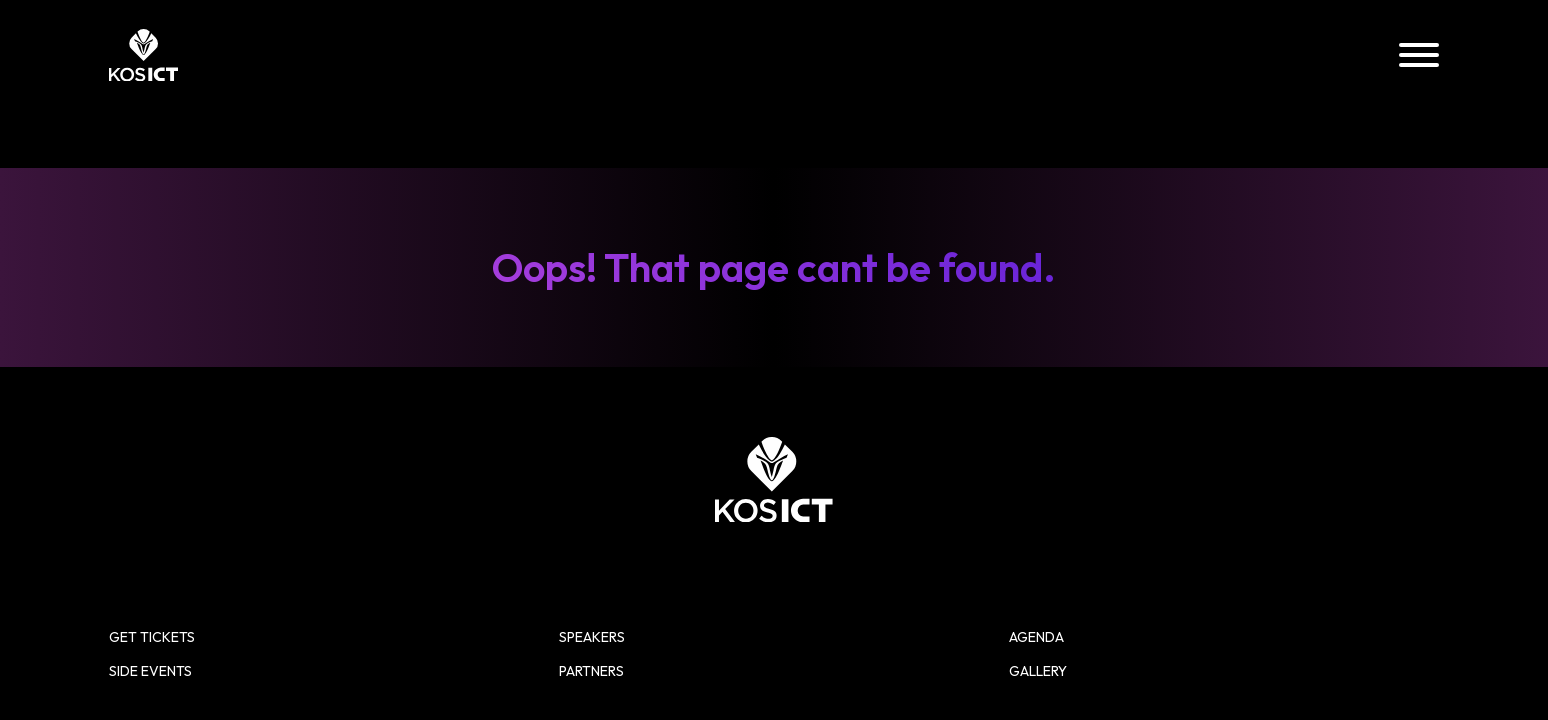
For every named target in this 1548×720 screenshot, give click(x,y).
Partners (1397, 56)
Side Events (1165, 56)
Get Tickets (925, 465)
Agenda (1047, 56)
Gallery (1287, 56)
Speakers (939, 56)
